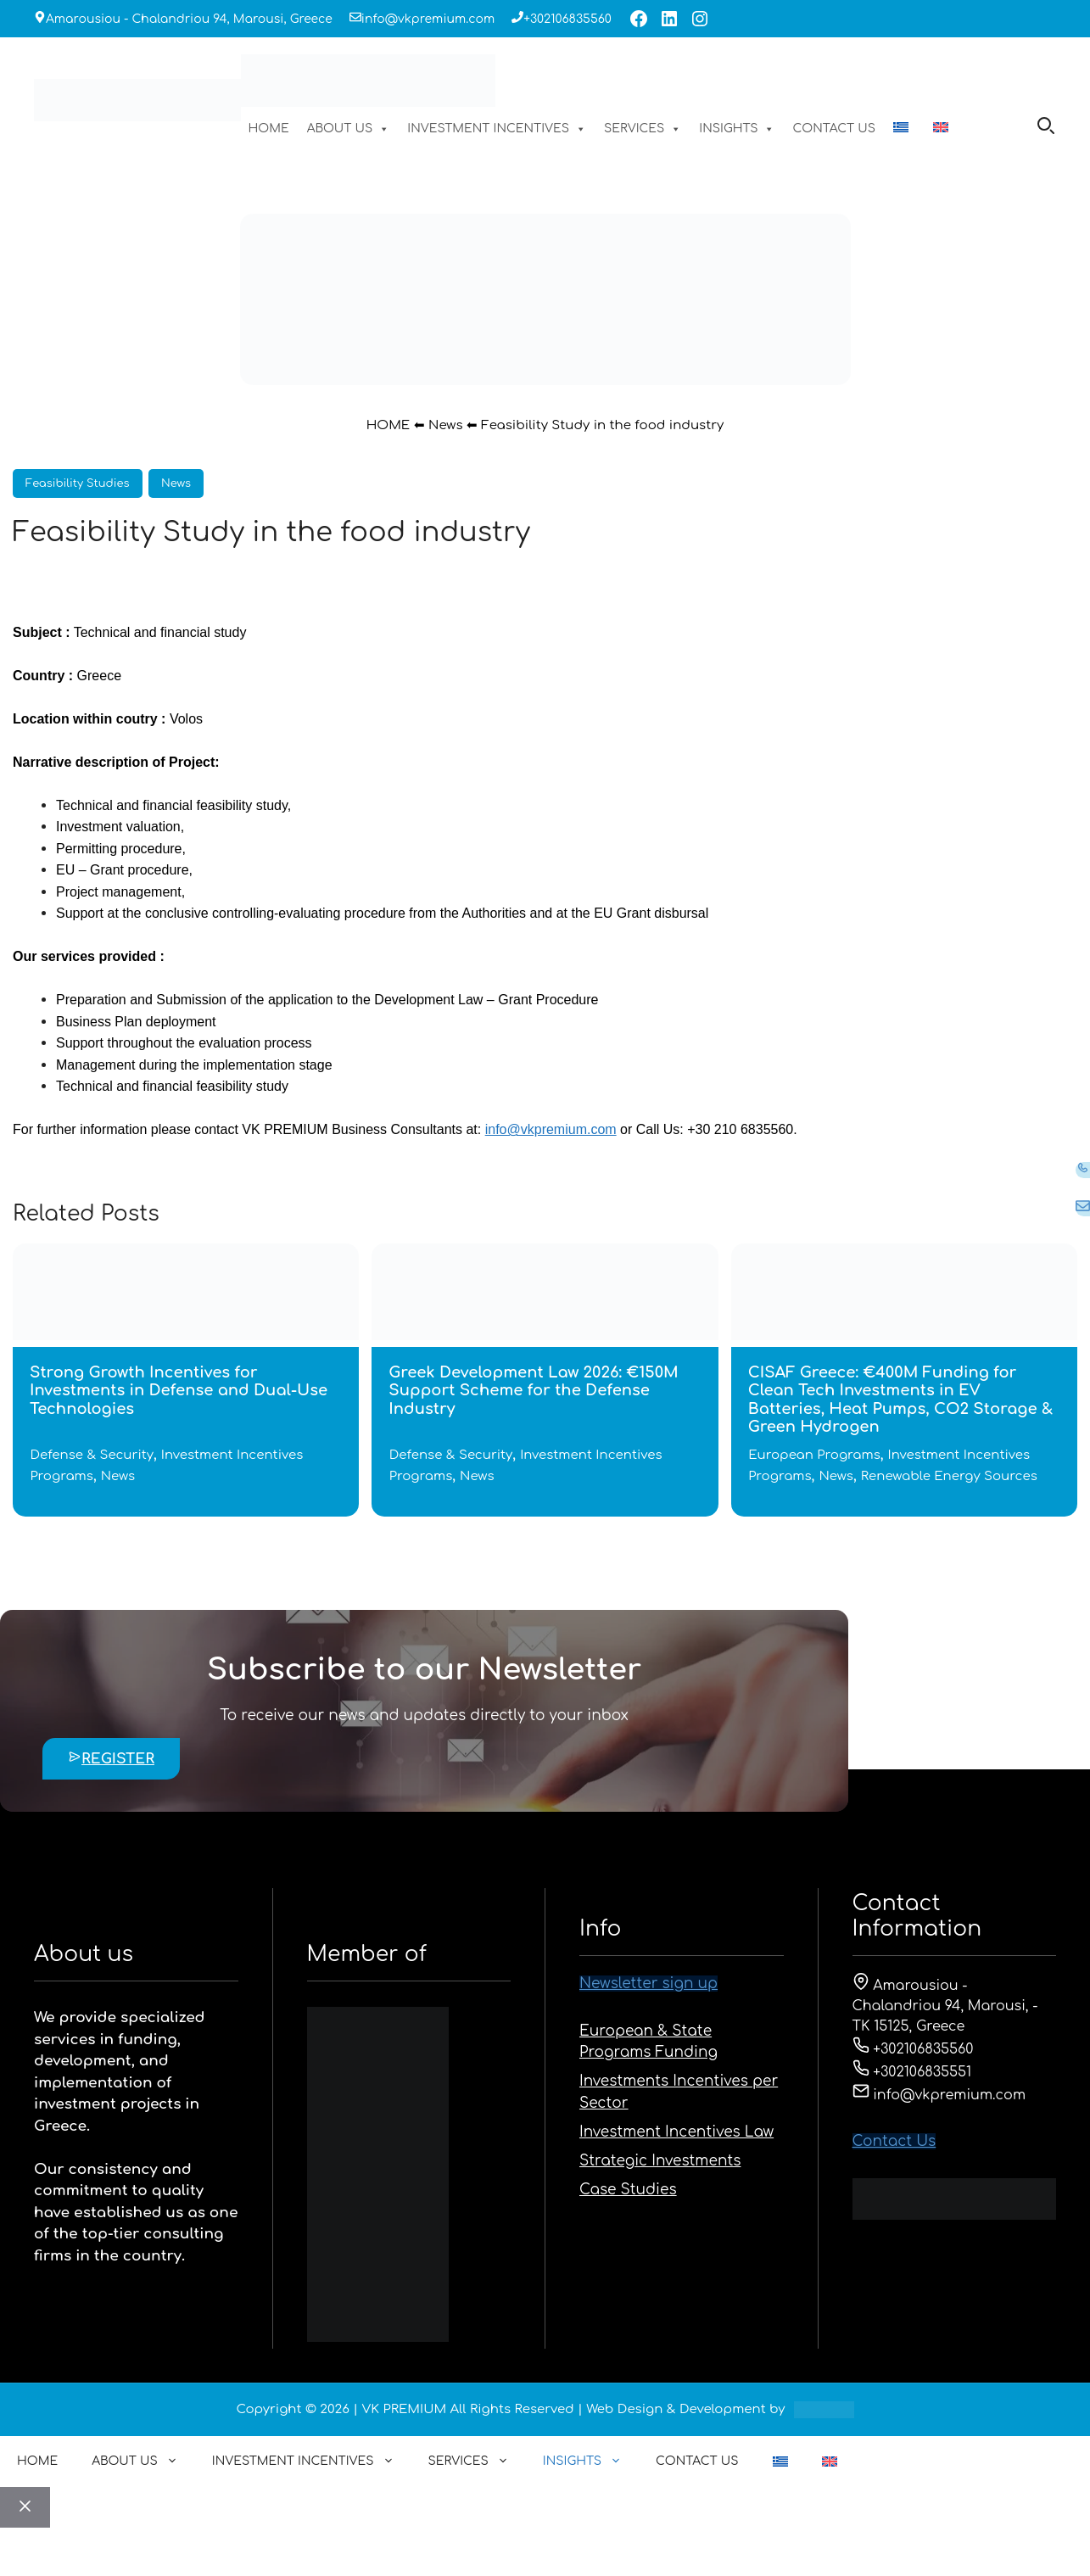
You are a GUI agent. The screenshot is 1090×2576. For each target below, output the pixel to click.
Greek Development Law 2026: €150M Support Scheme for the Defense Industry (533, 1390)
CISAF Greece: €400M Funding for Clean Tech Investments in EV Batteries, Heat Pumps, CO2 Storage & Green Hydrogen (900, 1400)
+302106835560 (567, 19)
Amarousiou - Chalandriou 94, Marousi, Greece (189, 19)
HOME (268, 128)
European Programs (814, 1455)
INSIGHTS (736, 129)
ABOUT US (348, 129)
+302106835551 (912, 2072)
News (445, 425)
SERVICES (642, 129)
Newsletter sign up (648, 1983)
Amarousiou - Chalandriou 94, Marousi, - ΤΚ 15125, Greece (945, 2006)
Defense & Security (92, 1455)
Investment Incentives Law (676, 2132)
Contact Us (894, 2141)
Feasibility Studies (77, 483)
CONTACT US (833, 128)
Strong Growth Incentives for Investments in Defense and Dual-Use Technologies (178, 1390)
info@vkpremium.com (428, 19)
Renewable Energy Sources (949, 1476)
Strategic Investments (660, 2161)
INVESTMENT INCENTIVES (496, 129)
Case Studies (628, 2190)
